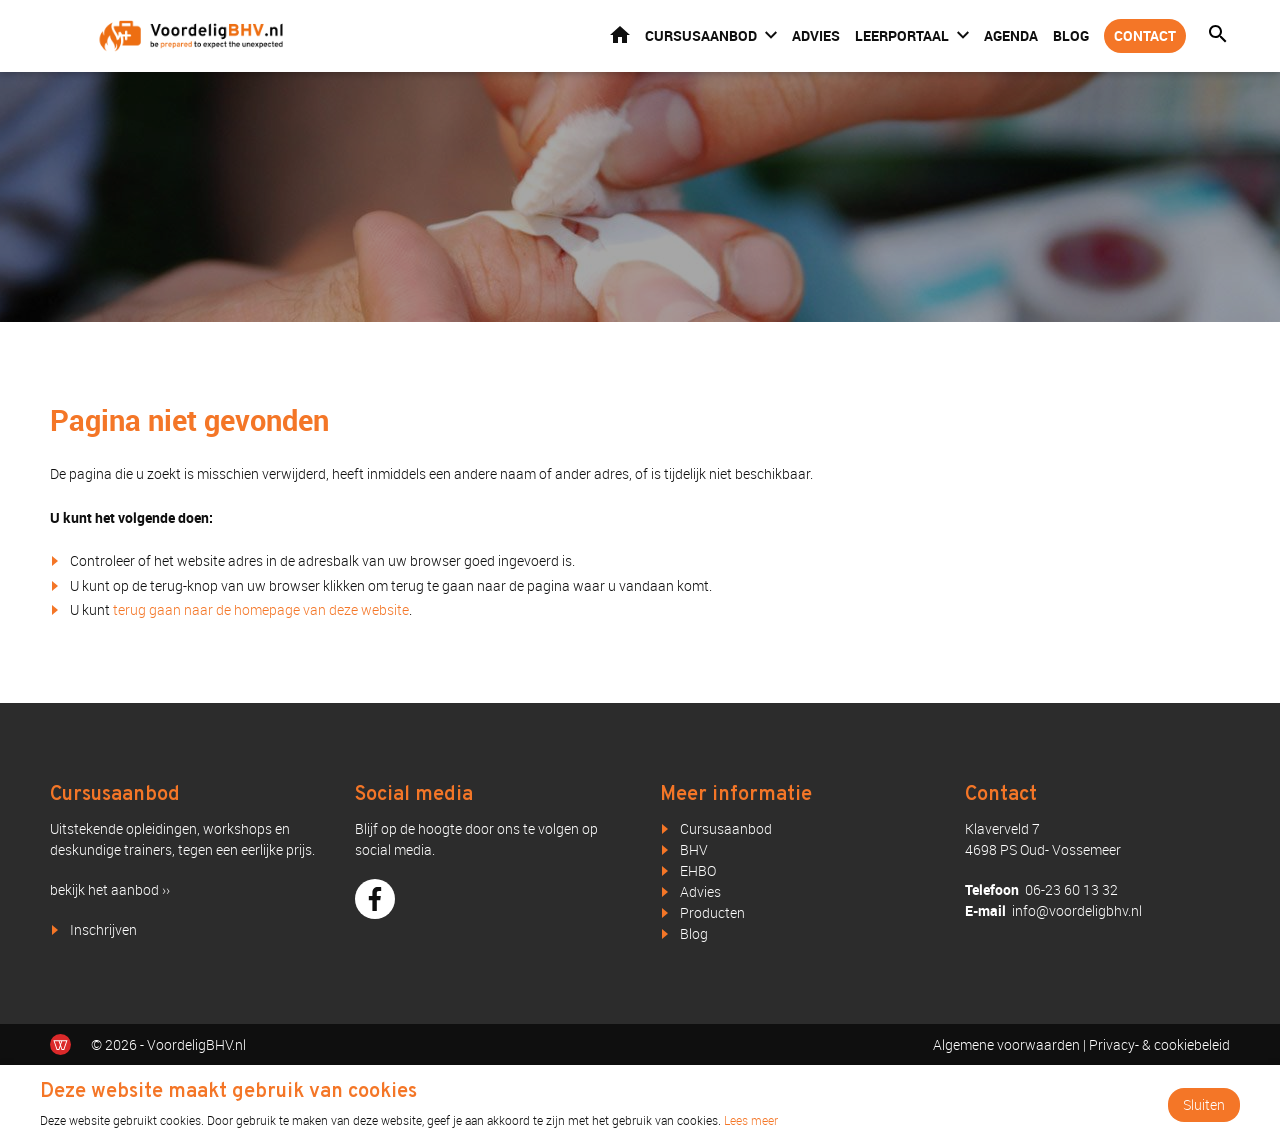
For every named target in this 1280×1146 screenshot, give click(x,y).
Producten (712, 912)
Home (620, 34)
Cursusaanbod (701, 35)
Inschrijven (103, 929)
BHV (694, 849)
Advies (816, 35)
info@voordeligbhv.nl (1077, 910)
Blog (1071, 35)
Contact (1145, 35)
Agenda (1011, 35)
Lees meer (751, 1120)
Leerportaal (902, 35)
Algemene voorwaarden (1006, 1044)
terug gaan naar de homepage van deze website (261, 609)
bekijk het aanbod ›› (110, 889)
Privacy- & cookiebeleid (1159, 1044)
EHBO (698, 870)
